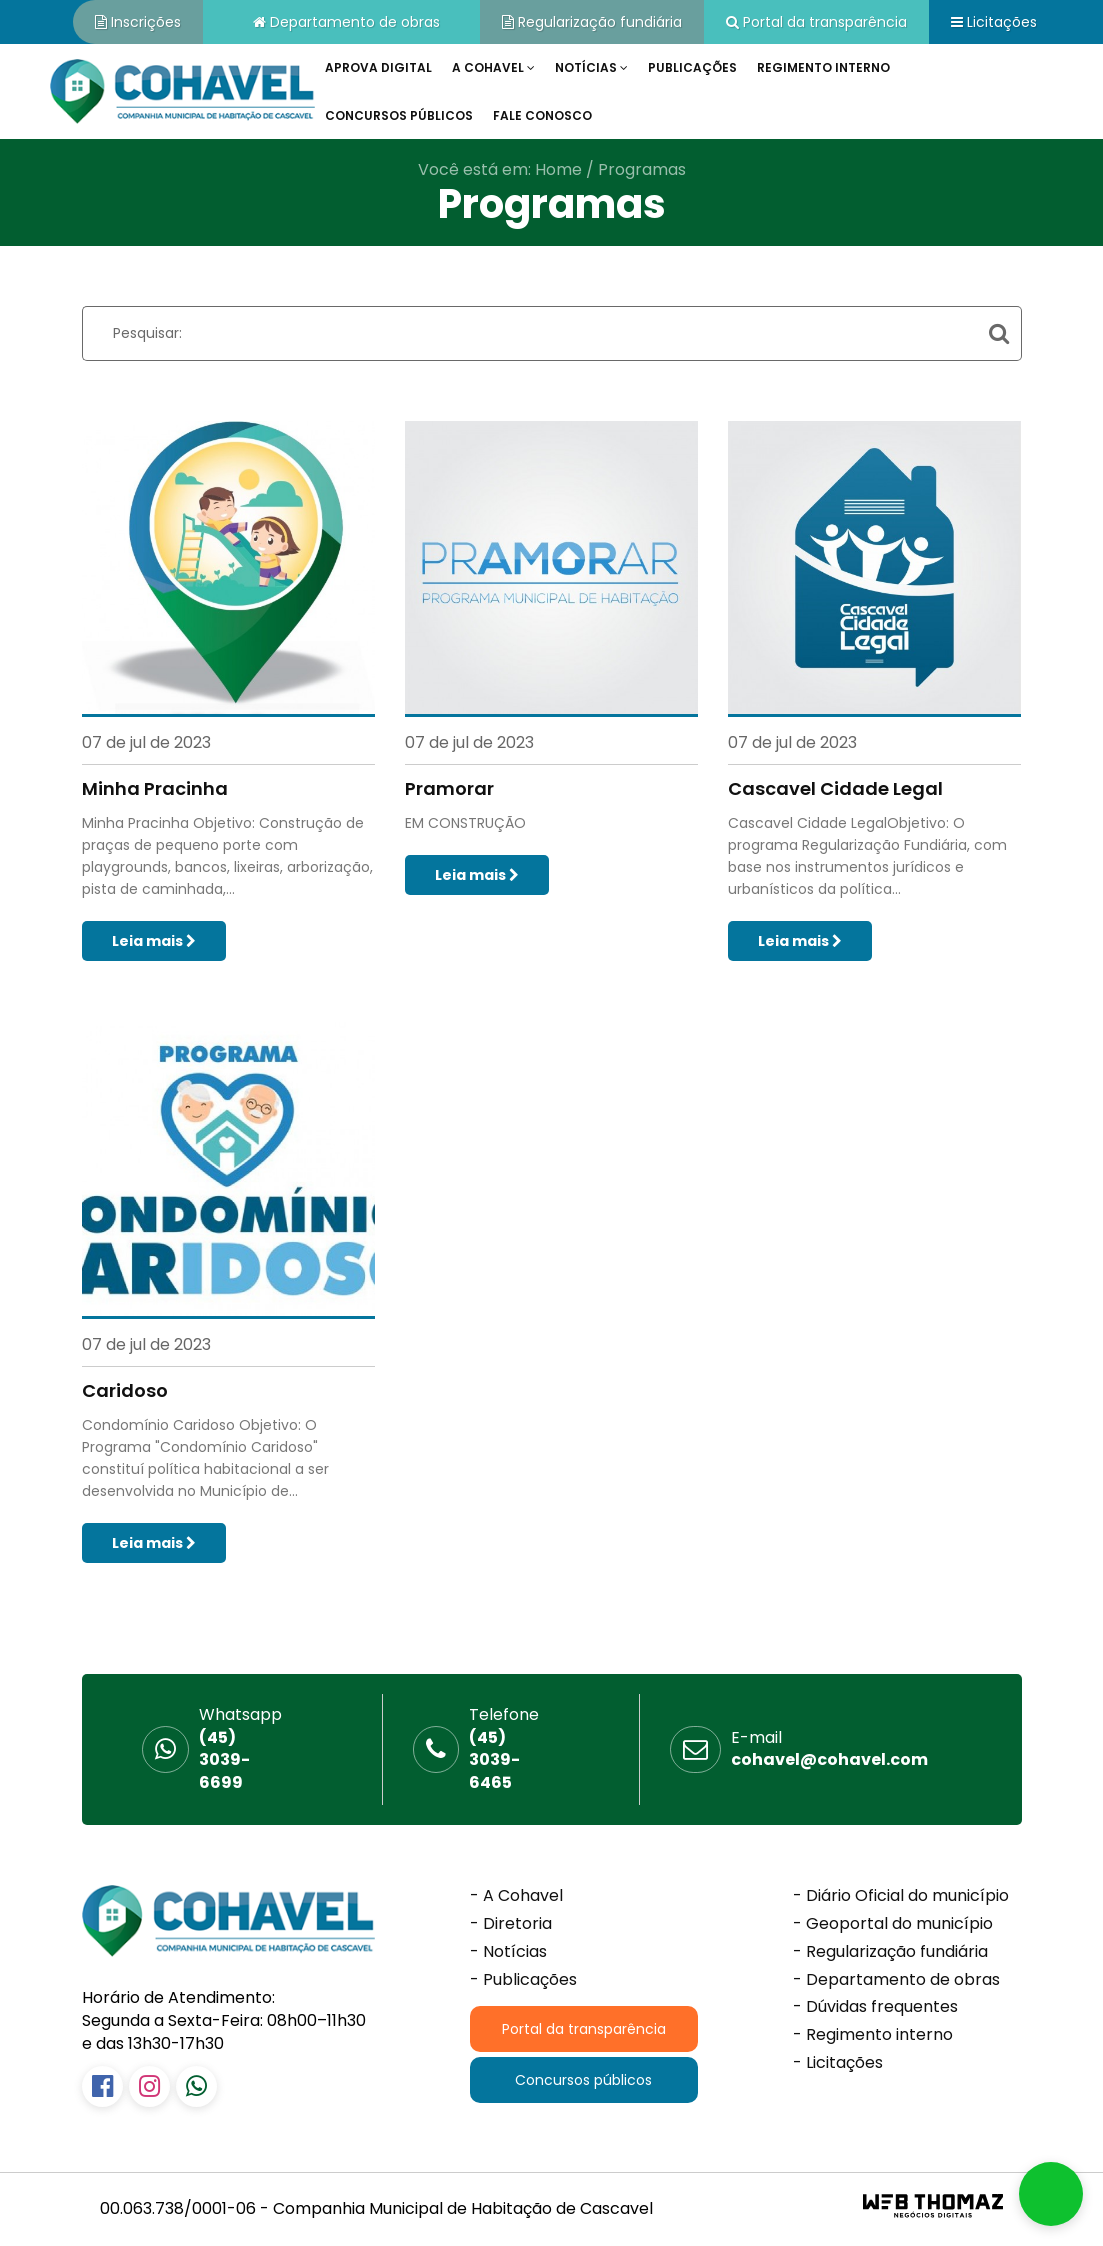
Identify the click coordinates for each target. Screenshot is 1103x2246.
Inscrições (138, 22)
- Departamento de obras (896, 1980)
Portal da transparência (816, 22)
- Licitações (838, 2063)
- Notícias (508, 1952)
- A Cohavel (516, 1896)
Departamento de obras (346, 22)
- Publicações (523, 1980)
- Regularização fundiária (890, 1952)
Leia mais (154, 941)
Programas (642, 169)
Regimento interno (823, 67)
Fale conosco (542, 115)
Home (558, 169)
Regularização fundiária (592, 22)
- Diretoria (511, 1924)
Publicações (692, 67)
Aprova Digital (378, 67)
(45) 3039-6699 (240, 1749)
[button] (1051, 2194)
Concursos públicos (399, 115)
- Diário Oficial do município (901, 1896)
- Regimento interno (873, 2035)
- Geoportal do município (893, 1924)
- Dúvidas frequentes (875, 2007)
